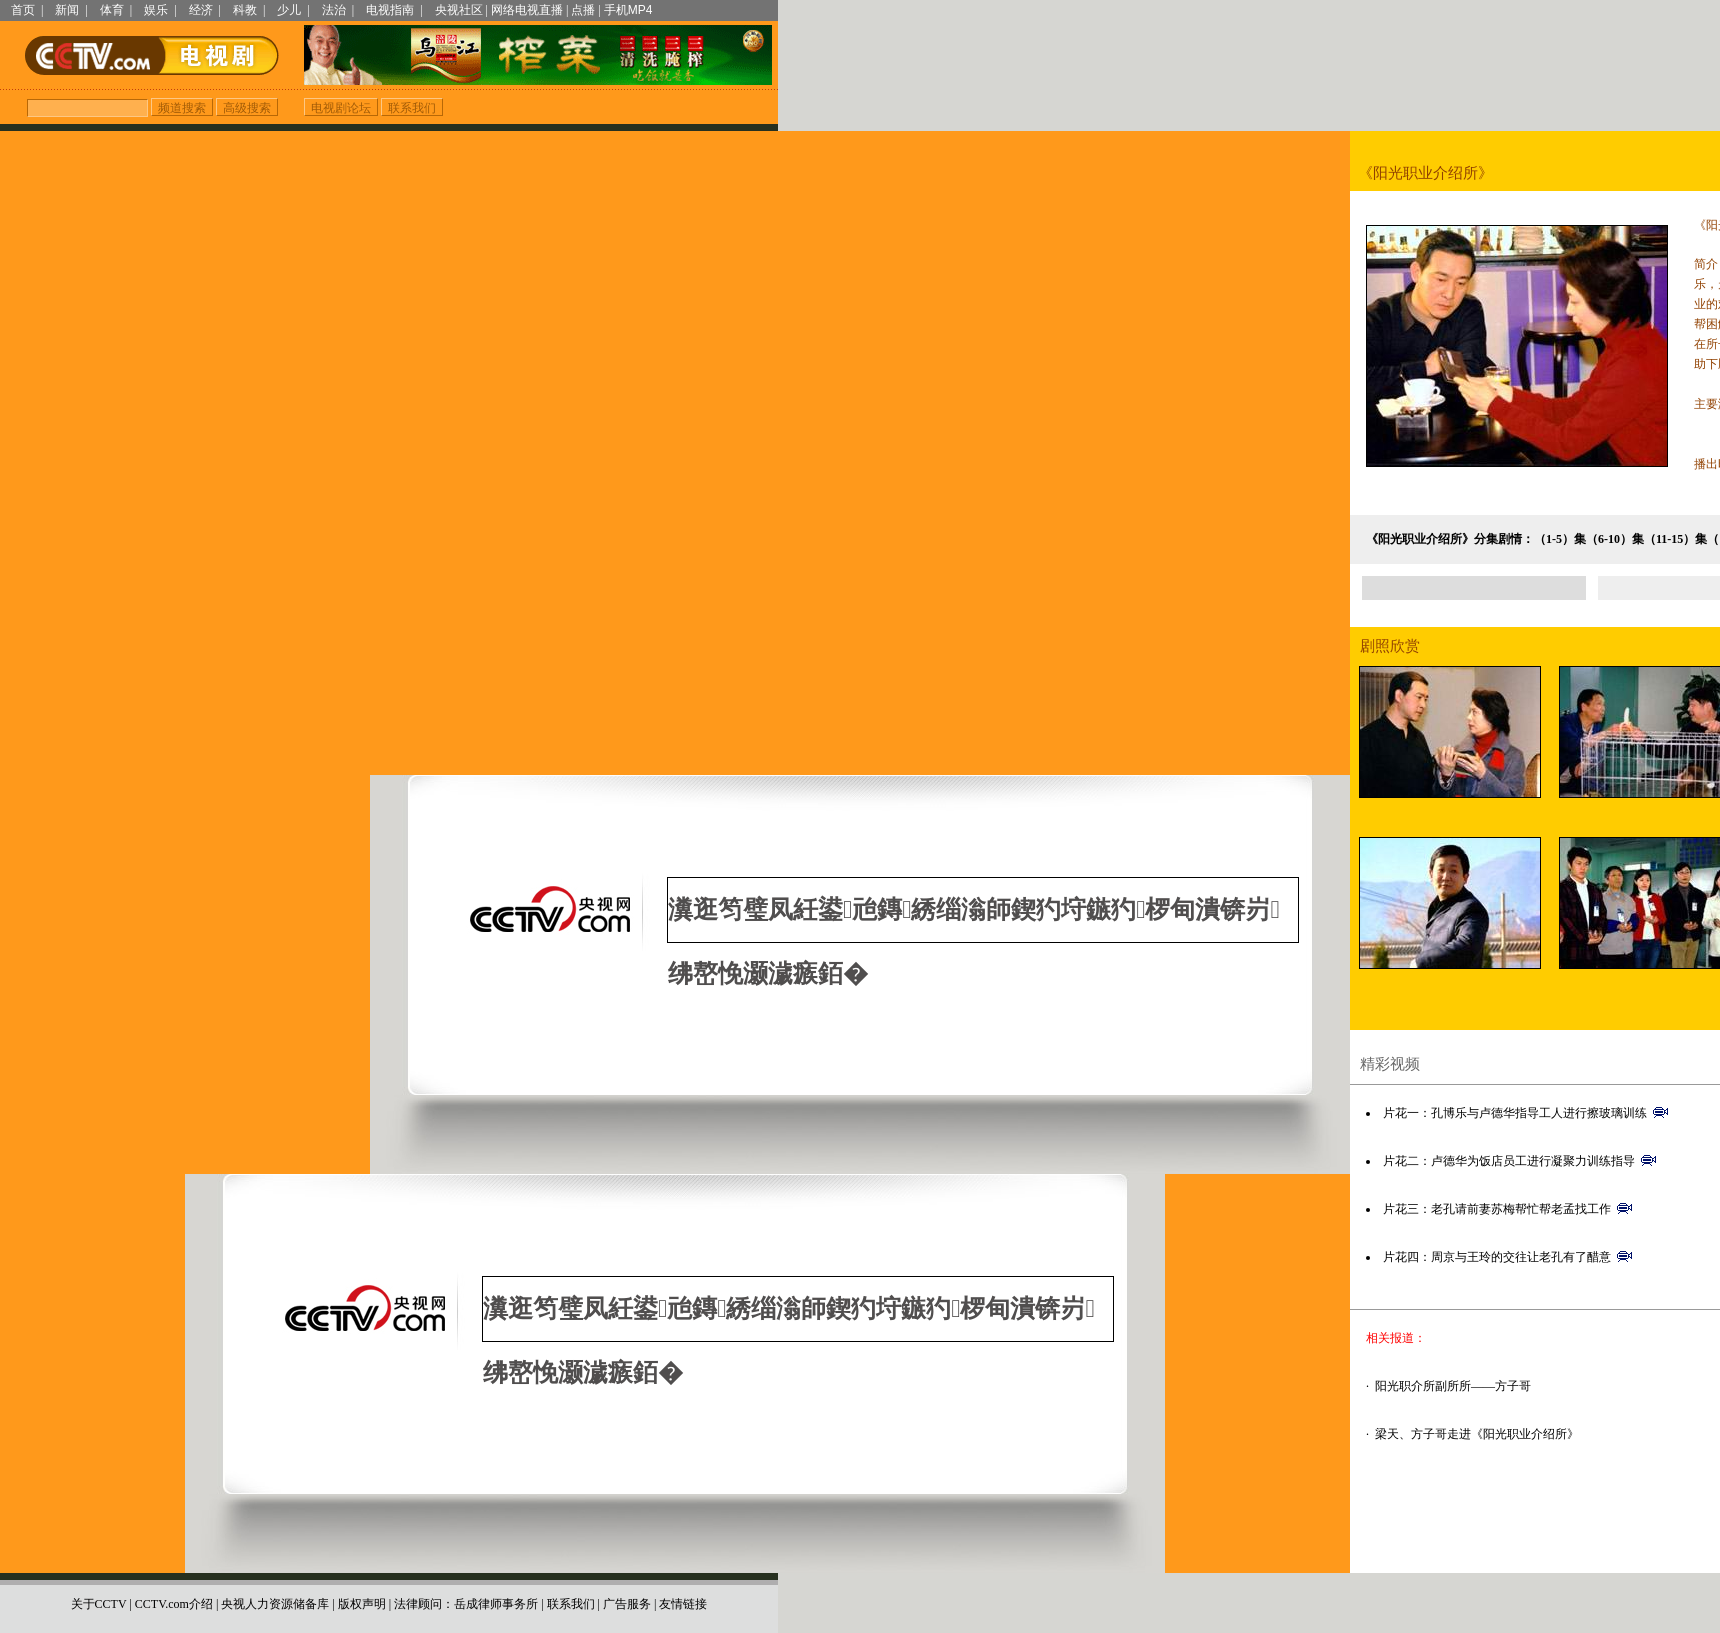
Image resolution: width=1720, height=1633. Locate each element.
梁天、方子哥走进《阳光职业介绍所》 (1477, 1434)
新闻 (67, 10)
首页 (23, 10)
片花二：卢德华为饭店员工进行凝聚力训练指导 (1509, 1161)
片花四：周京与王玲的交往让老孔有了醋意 (1497, 1257)
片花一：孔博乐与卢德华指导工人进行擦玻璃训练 (1515, 1113)
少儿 (289, 10)
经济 (201, 10)
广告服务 (627, 1577)
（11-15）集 (1675, 539)
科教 (245, 10)
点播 (583, 10)
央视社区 (459, 10)
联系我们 (571, 1577)
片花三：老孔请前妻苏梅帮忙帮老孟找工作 (1497, 1209)
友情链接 (683, 1577)
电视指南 (390, 10)
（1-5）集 (1560, 539)
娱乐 (156, 10)
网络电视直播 (527, 10)
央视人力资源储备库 (275, 1577)
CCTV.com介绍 (174, 1577)
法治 (334, 10)
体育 (112, 10)
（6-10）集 (1615, 539)
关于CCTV (99, 1577)
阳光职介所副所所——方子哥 (1453, 1386)
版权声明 (362, 1577)
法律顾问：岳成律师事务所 (466, 1577)
